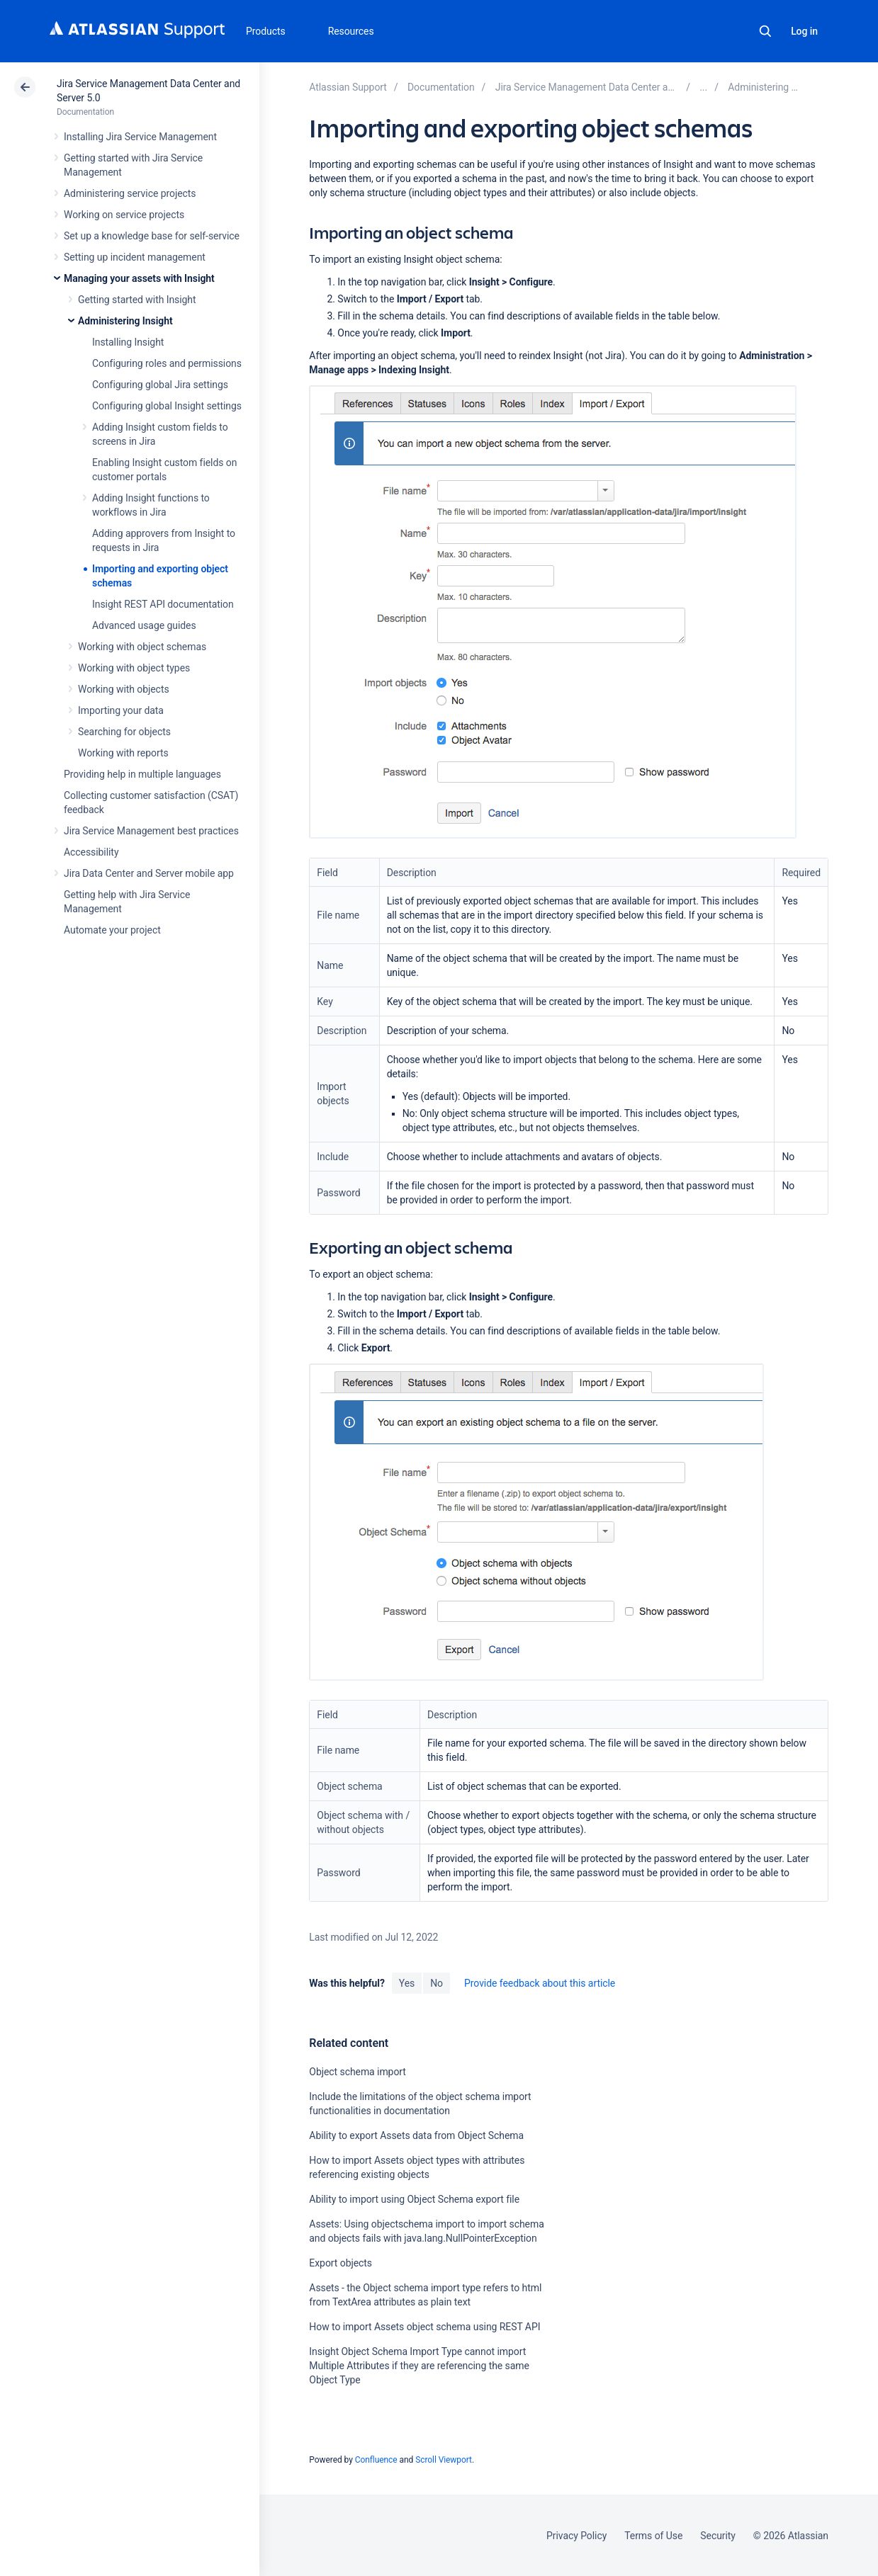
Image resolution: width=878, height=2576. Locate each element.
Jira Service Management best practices (151, 830)
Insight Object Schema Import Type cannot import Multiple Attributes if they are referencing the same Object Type (419, 2365)
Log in (804, 31)
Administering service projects (130, 193)
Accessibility (91, 852)
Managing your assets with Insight (139, 278)
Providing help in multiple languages (142, 774)
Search (765, 31)
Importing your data (121, 710)
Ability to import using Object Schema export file (414, 2199)
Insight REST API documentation (163, 604)
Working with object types (134, 668)
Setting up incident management (135, 257)
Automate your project (112, 930)
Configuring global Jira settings (160, 384)
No (436, 1983)
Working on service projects (124, 214)
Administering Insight (125, 321)
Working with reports (123, 753)
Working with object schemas (142, 646)
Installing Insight (128, 342)
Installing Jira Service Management (140, 136)
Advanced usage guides (144, 625)
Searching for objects (124, 731)
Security (718, 2535)
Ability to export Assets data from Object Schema (416, 2135)
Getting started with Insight (137, 299)
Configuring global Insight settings (167, 406)
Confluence (376, 2460)
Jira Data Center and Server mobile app (149, 873)
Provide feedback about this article (539, 1983)
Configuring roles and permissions (167, 363)
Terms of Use (653, 2535)
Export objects (340, 2263)
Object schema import (357, 2071)
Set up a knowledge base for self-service (152, 236)
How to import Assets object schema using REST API (424, 2326)
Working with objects (123, 689)
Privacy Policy (576, 2535)
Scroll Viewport (443, 2460)
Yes (407, 1983)
